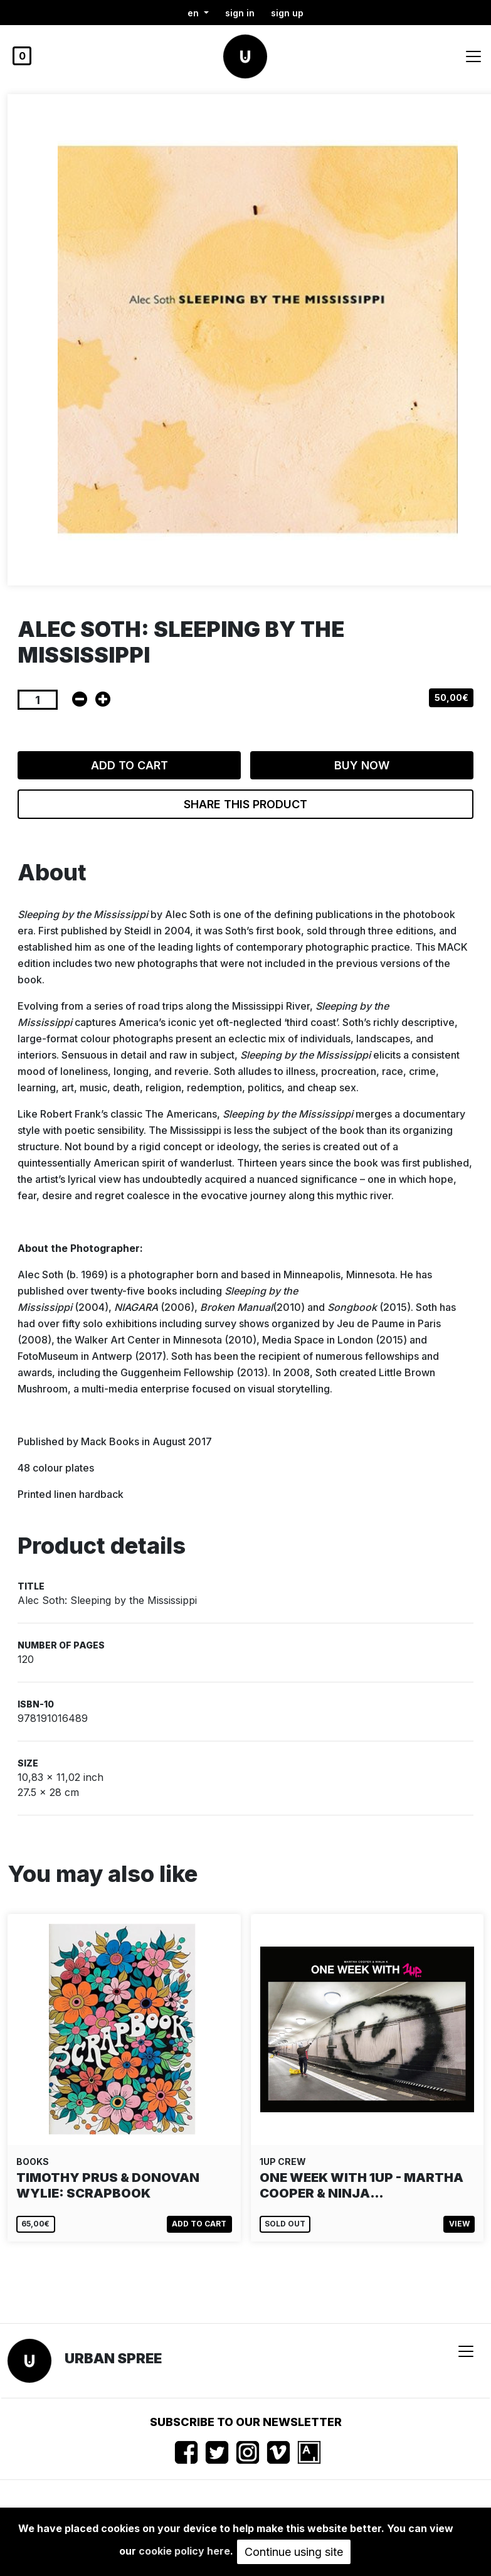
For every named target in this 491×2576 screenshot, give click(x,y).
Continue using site (294, 2551)
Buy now (361, 765)
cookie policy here (184, 2551)
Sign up (287, 13)
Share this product (245, 804)
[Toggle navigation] (473, 56)
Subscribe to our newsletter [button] (246, 2422)
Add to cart (129, 765)
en (194, 13)
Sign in (240, 13)
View (459, 2223)
